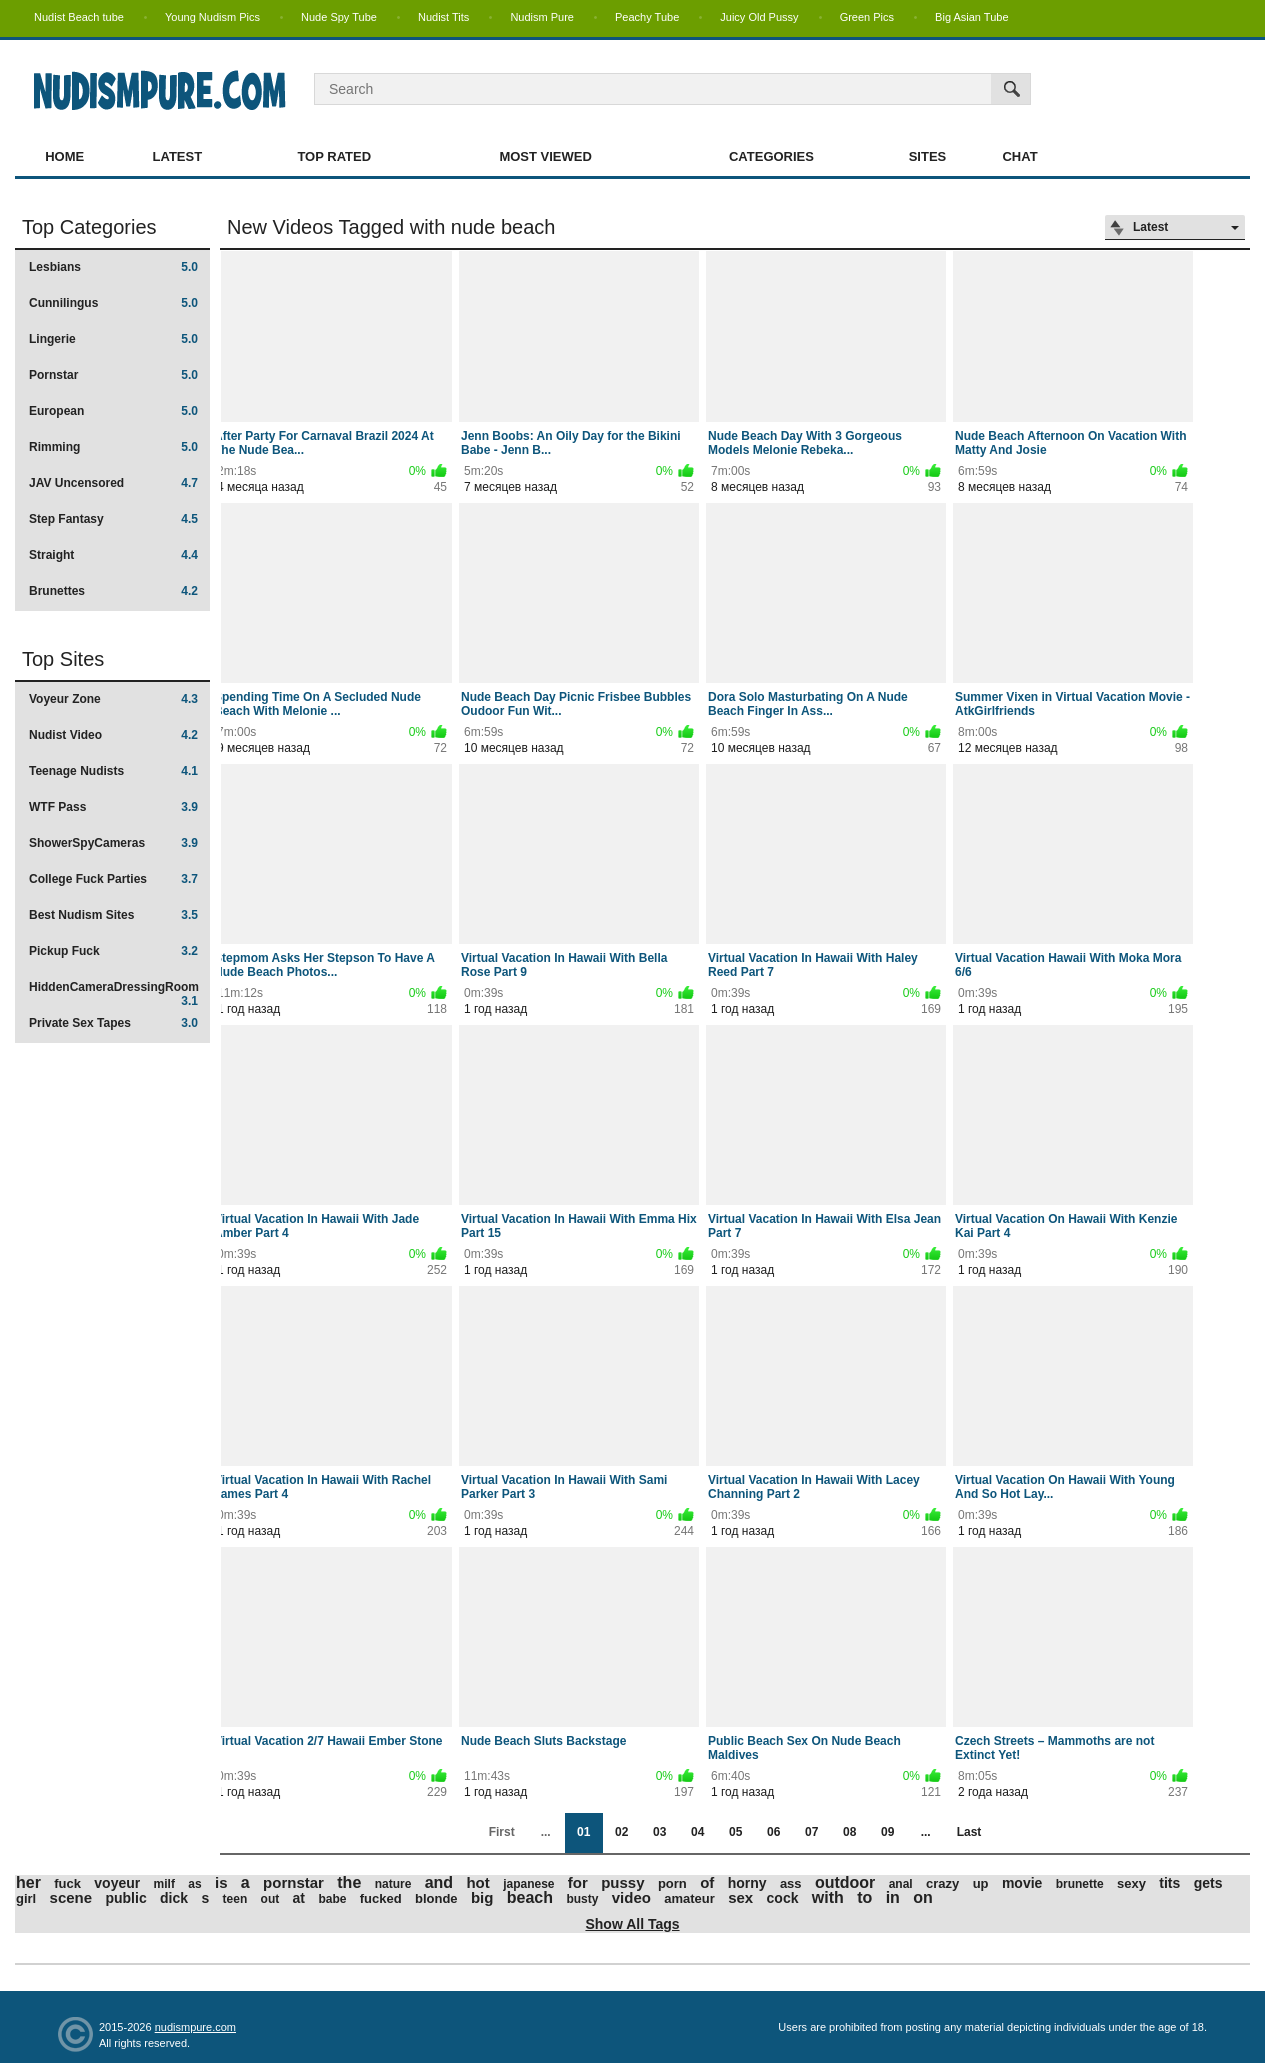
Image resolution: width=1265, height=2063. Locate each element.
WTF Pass (113, 807)
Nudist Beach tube (79, 17)
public (125, 1898)
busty (582, 1899)
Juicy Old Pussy (759, 17)
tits (1169, 1883)
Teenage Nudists (113, 771)
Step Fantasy (113, 519)
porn (672, 1883)
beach (530, 1897)
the (349, 1882)
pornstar (293, 1882)
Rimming (113, 447)
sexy (1131, 1883)
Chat (1019, 156)
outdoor (845, 1882)
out (270, 1899)
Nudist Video (113, 735)
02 (621, 1832)
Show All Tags (632, 1924)
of (707, 1882)
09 (887, 1832)
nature (393, 1884)
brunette (1080, 1884)
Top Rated (334, 156)
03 (659, 1832)
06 (773, 1832)
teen (235, 1899)
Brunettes (113, 591)
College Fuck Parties (113, 879)
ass (791, 1883)
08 (849, 1832)
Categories (771, 156)
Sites (928, 156)
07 (811, 1832)
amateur (689, 1898)
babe (332, 1899)
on (923, 1897)
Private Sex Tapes (113, 1023)
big (482, 1897)
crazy (942, 1883)
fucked (381, 1898)
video (631, 1897)
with (828, 1897)
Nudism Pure (542, 17)
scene (71, 1897)
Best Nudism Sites (113, 915)
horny (747, 1883)
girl (26, 1898)
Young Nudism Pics (212, 17)
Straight (113, 555)
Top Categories (89, 227)
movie (1022, 1883)
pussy (622, 1882)
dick (174, 1898)
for (578, 1882)
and (439, 1882)
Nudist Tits (443, 17)
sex (740, 1897)
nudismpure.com (195, 2027)
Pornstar (113, 375)
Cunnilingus (113, 303)
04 (697, 1832)
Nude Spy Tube (339, 17)
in (893, 1897)
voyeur (117, 1883)
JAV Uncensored (113, 483)
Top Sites (63, 659)
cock (783, 1898)
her (28, 1882)
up (981, 1883)
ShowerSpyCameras (113, 843)
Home (64, 156)
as (194, 1884)
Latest (178, 156)
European (113, 411)
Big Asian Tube (971, 17)
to (864, 1897)
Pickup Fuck (113, 951)
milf (164, 1884)
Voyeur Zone (113, 699)
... (926, 1832)
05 (735, 1832)
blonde (436, 1898)
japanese (528, 1884)
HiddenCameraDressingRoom (114, 993)
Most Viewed (545, 156)
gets (1208, 1883)
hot (477, 1882)
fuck (67, 1883)
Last (969, 1832)
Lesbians (113, 267)
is (221, 1882)
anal (901, 1884)
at (299, 1898)
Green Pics (867, 17)
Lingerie (113, 339)
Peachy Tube (647, 17)
